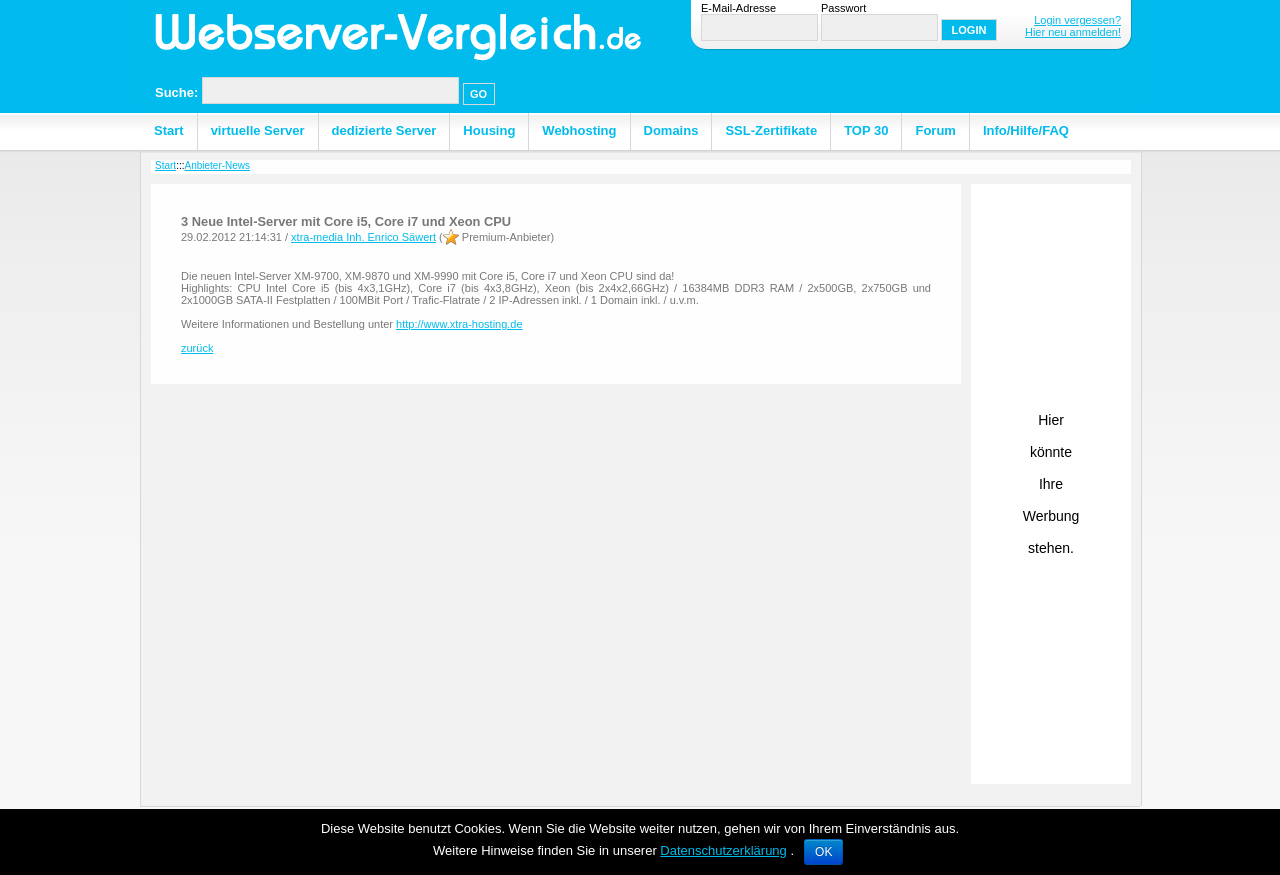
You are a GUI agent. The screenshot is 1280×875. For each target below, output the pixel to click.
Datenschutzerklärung (723, 850)
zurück (197, 348)
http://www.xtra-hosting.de (459, 324)
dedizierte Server (384, 130)
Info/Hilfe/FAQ (1026, 130)
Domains (671, 130)
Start (169, 130)
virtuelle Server (258, 130)
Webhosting (579, 130)
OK (823, 852)
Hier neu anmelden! (1073, 32)
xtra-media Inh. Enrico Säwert (363, 237)
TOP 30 (866, 130)
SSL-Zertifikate (771, 130)
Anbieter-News (217, 165)
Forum (935, 130)
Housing (489, 130)
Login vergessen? (1077, 20)
